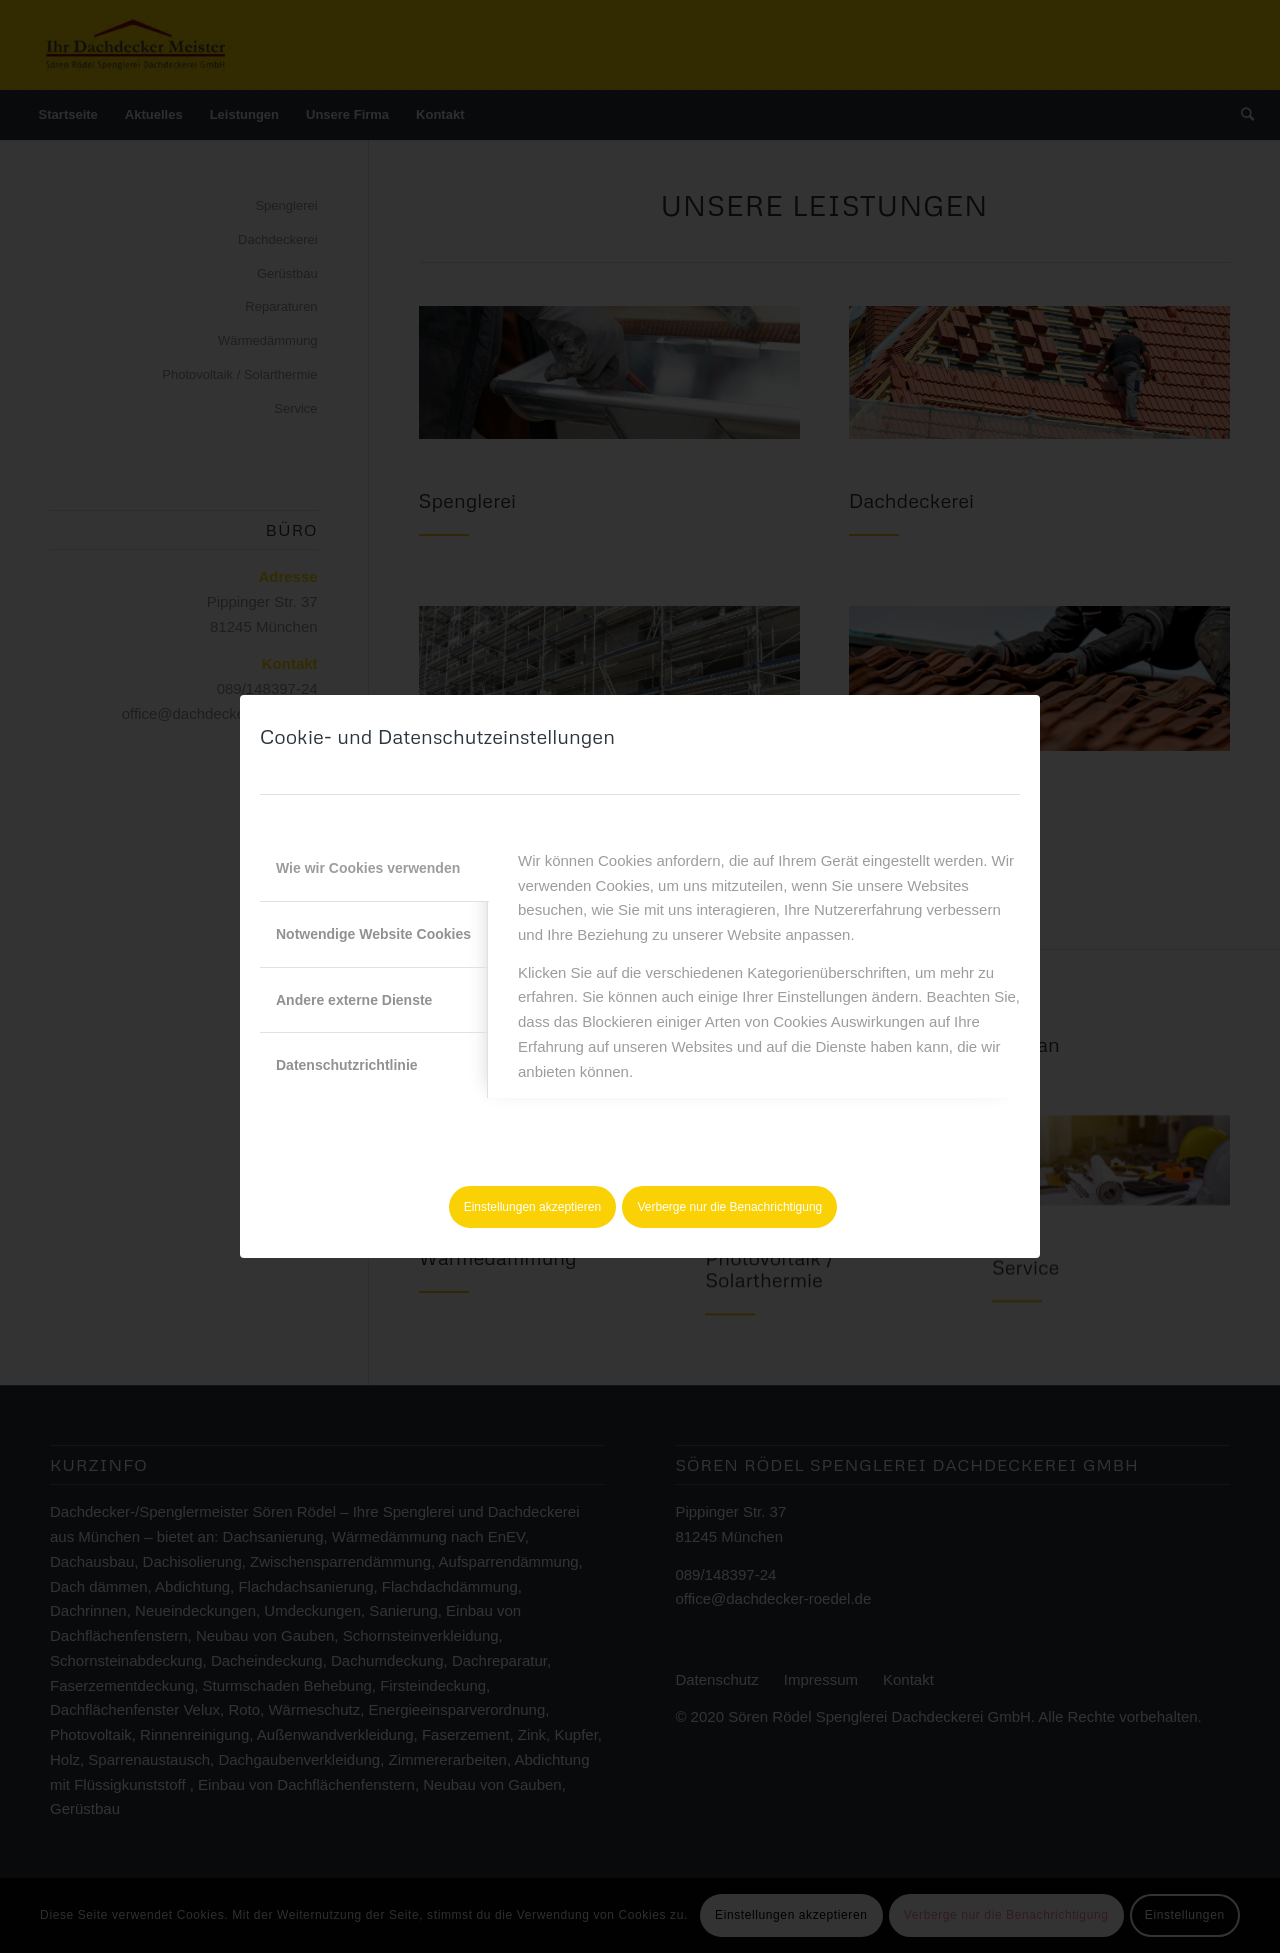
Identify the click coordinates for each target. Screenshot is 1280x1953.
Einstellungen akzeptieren (532, 1207)
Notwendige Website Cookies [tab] (373, 934)
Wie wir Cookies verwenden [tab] (368, 868)
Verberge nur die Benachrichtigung (730, 1207)
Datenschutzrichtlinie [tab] (347, 1065)
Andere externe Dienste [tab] (354, 1000)
